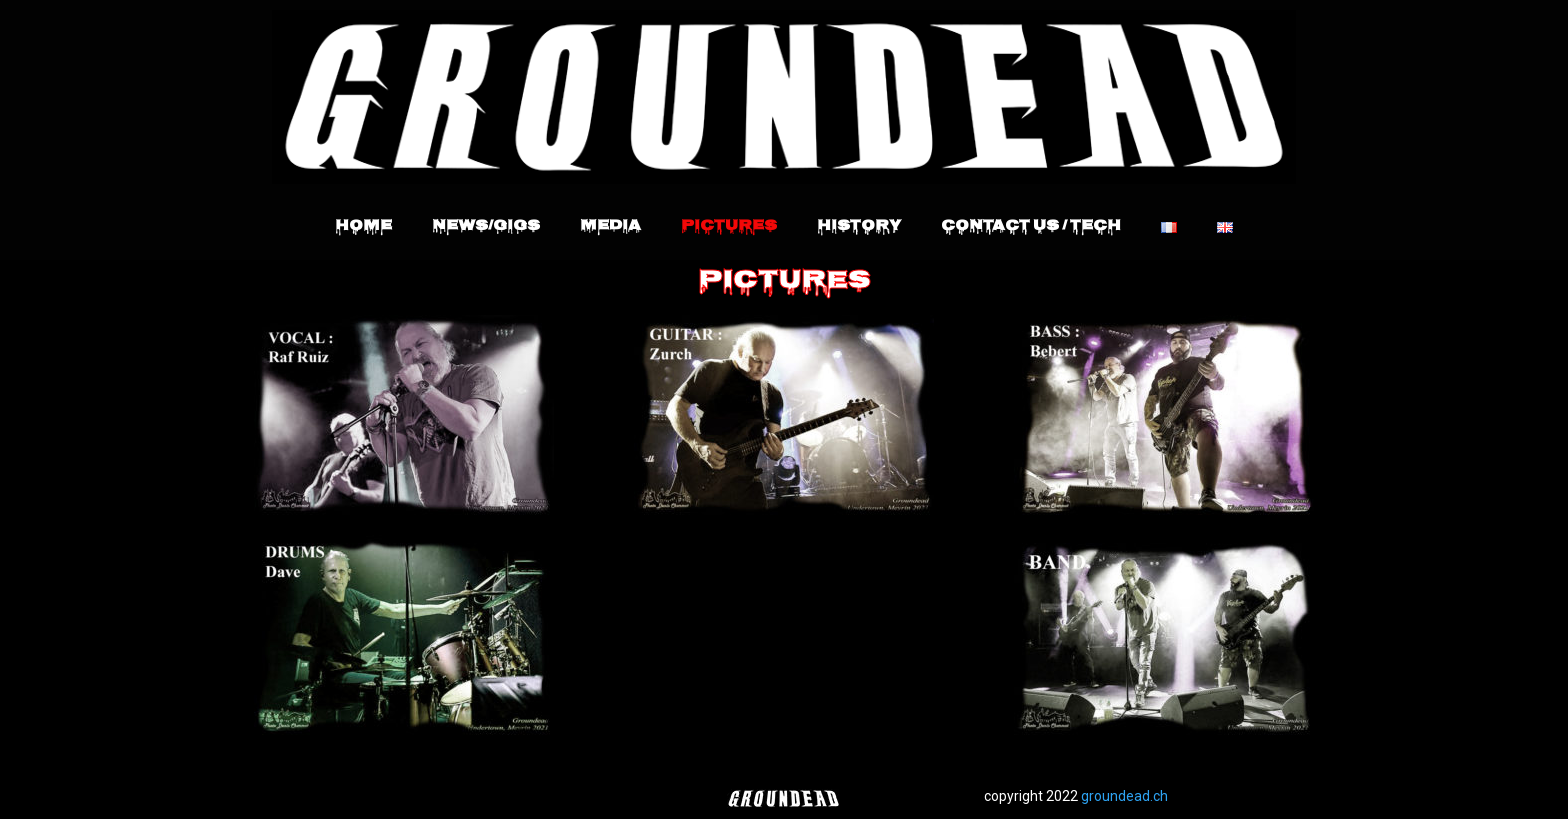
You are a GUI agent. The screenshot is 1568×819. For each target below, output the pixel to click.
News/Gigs (486, 227)
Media (610, 227)
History (859, 227)
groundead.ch (1124, 796)
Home (363, 227)
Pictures (729, 227)
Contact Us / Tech (1031, 227)
